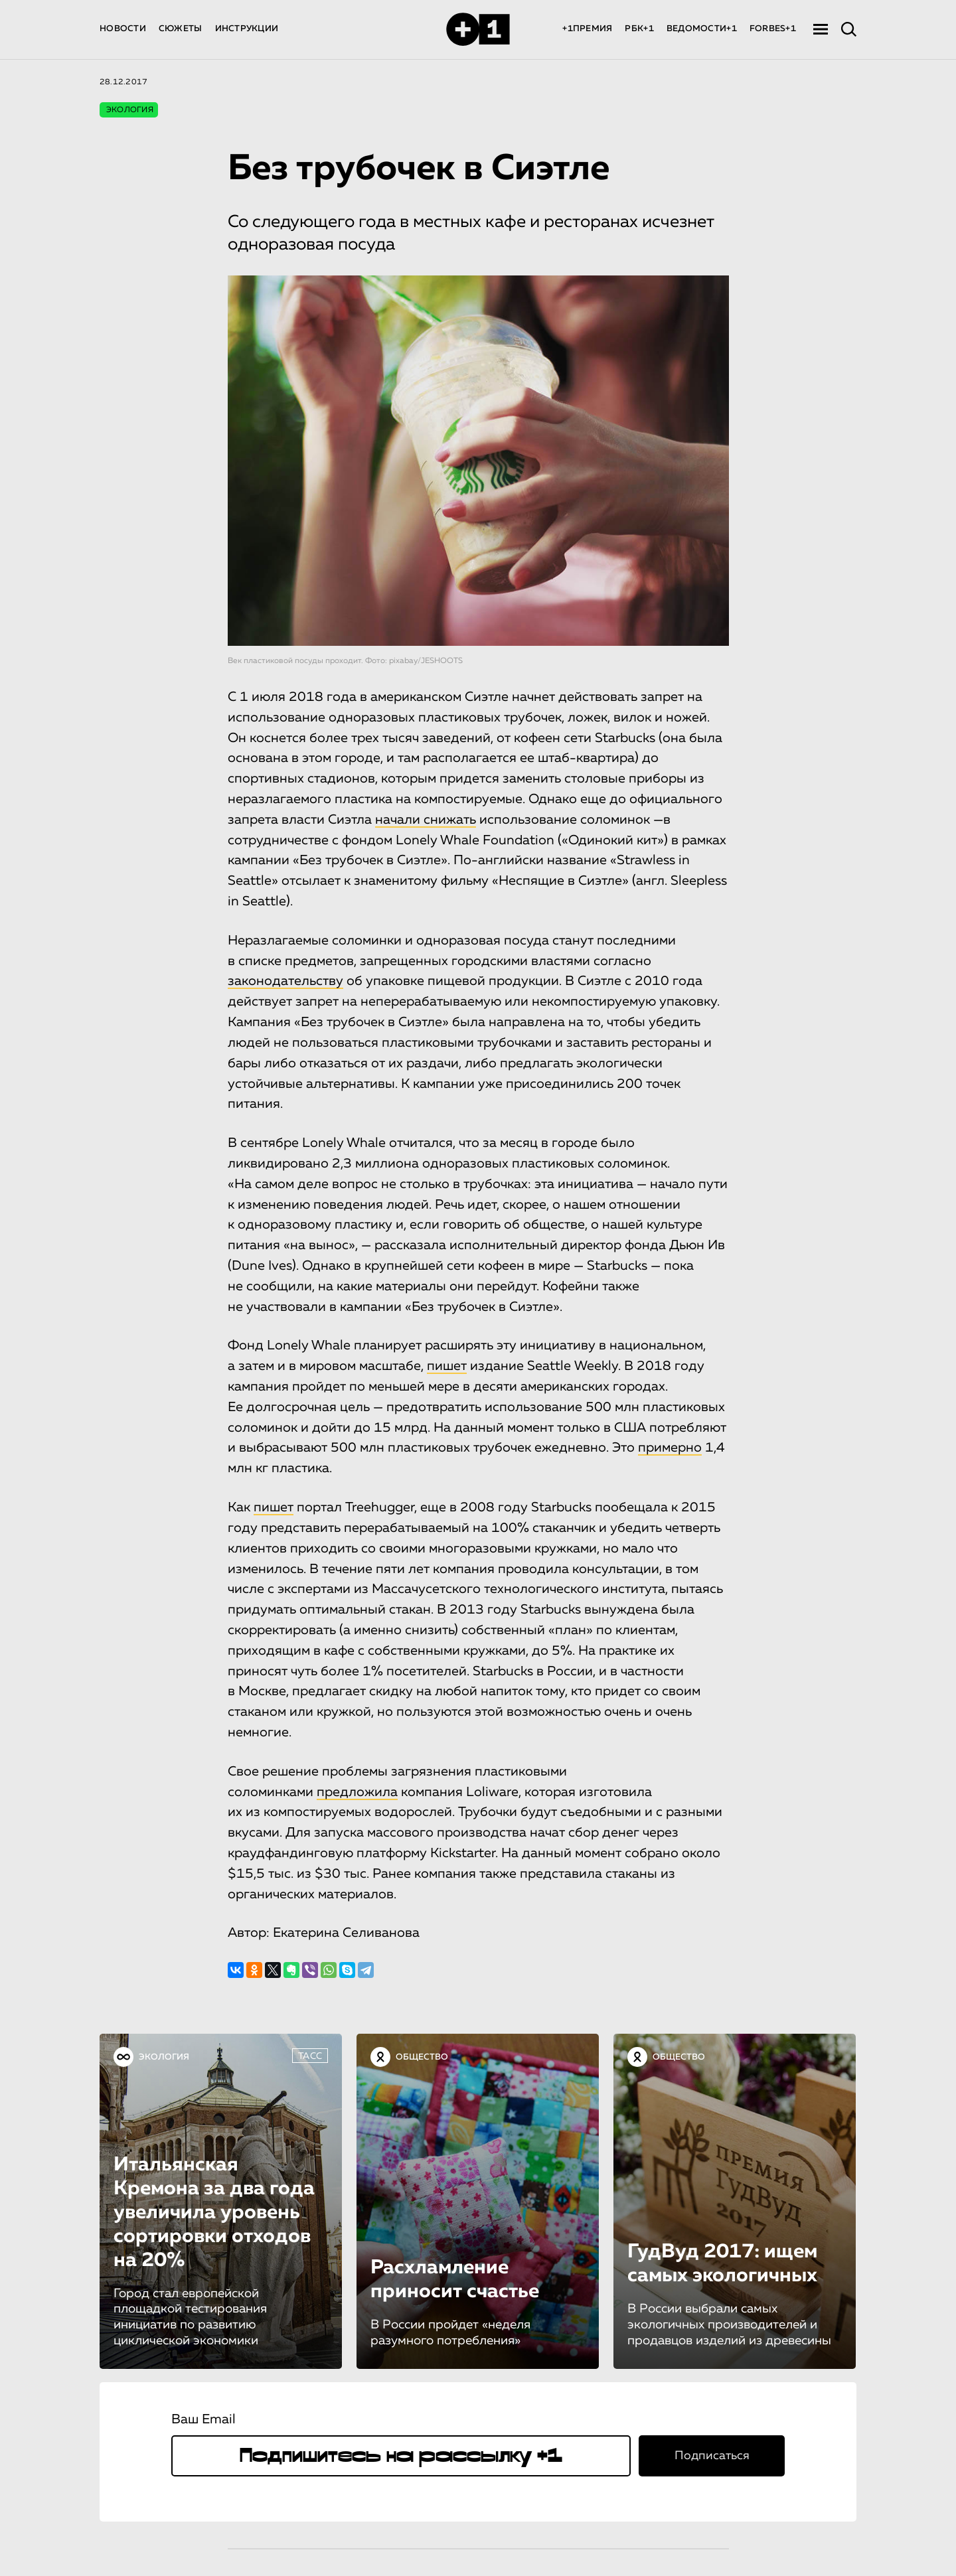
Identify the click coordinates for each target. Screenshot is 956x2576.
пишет (447, 1366)
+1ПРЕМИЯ (587, 29)
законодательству (285, 981)
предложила (357, 1791)
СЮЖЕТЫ (180, 29)
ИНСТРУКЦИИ (247, 29)
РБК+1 (639, 29)
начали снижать (425, 819)
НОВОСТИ (123, 29)
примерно (670, 1447)
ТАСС (310, 2055)
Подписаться (712, 2455)
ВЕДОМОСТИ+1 (702, 29)
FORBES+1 (773, 29)
